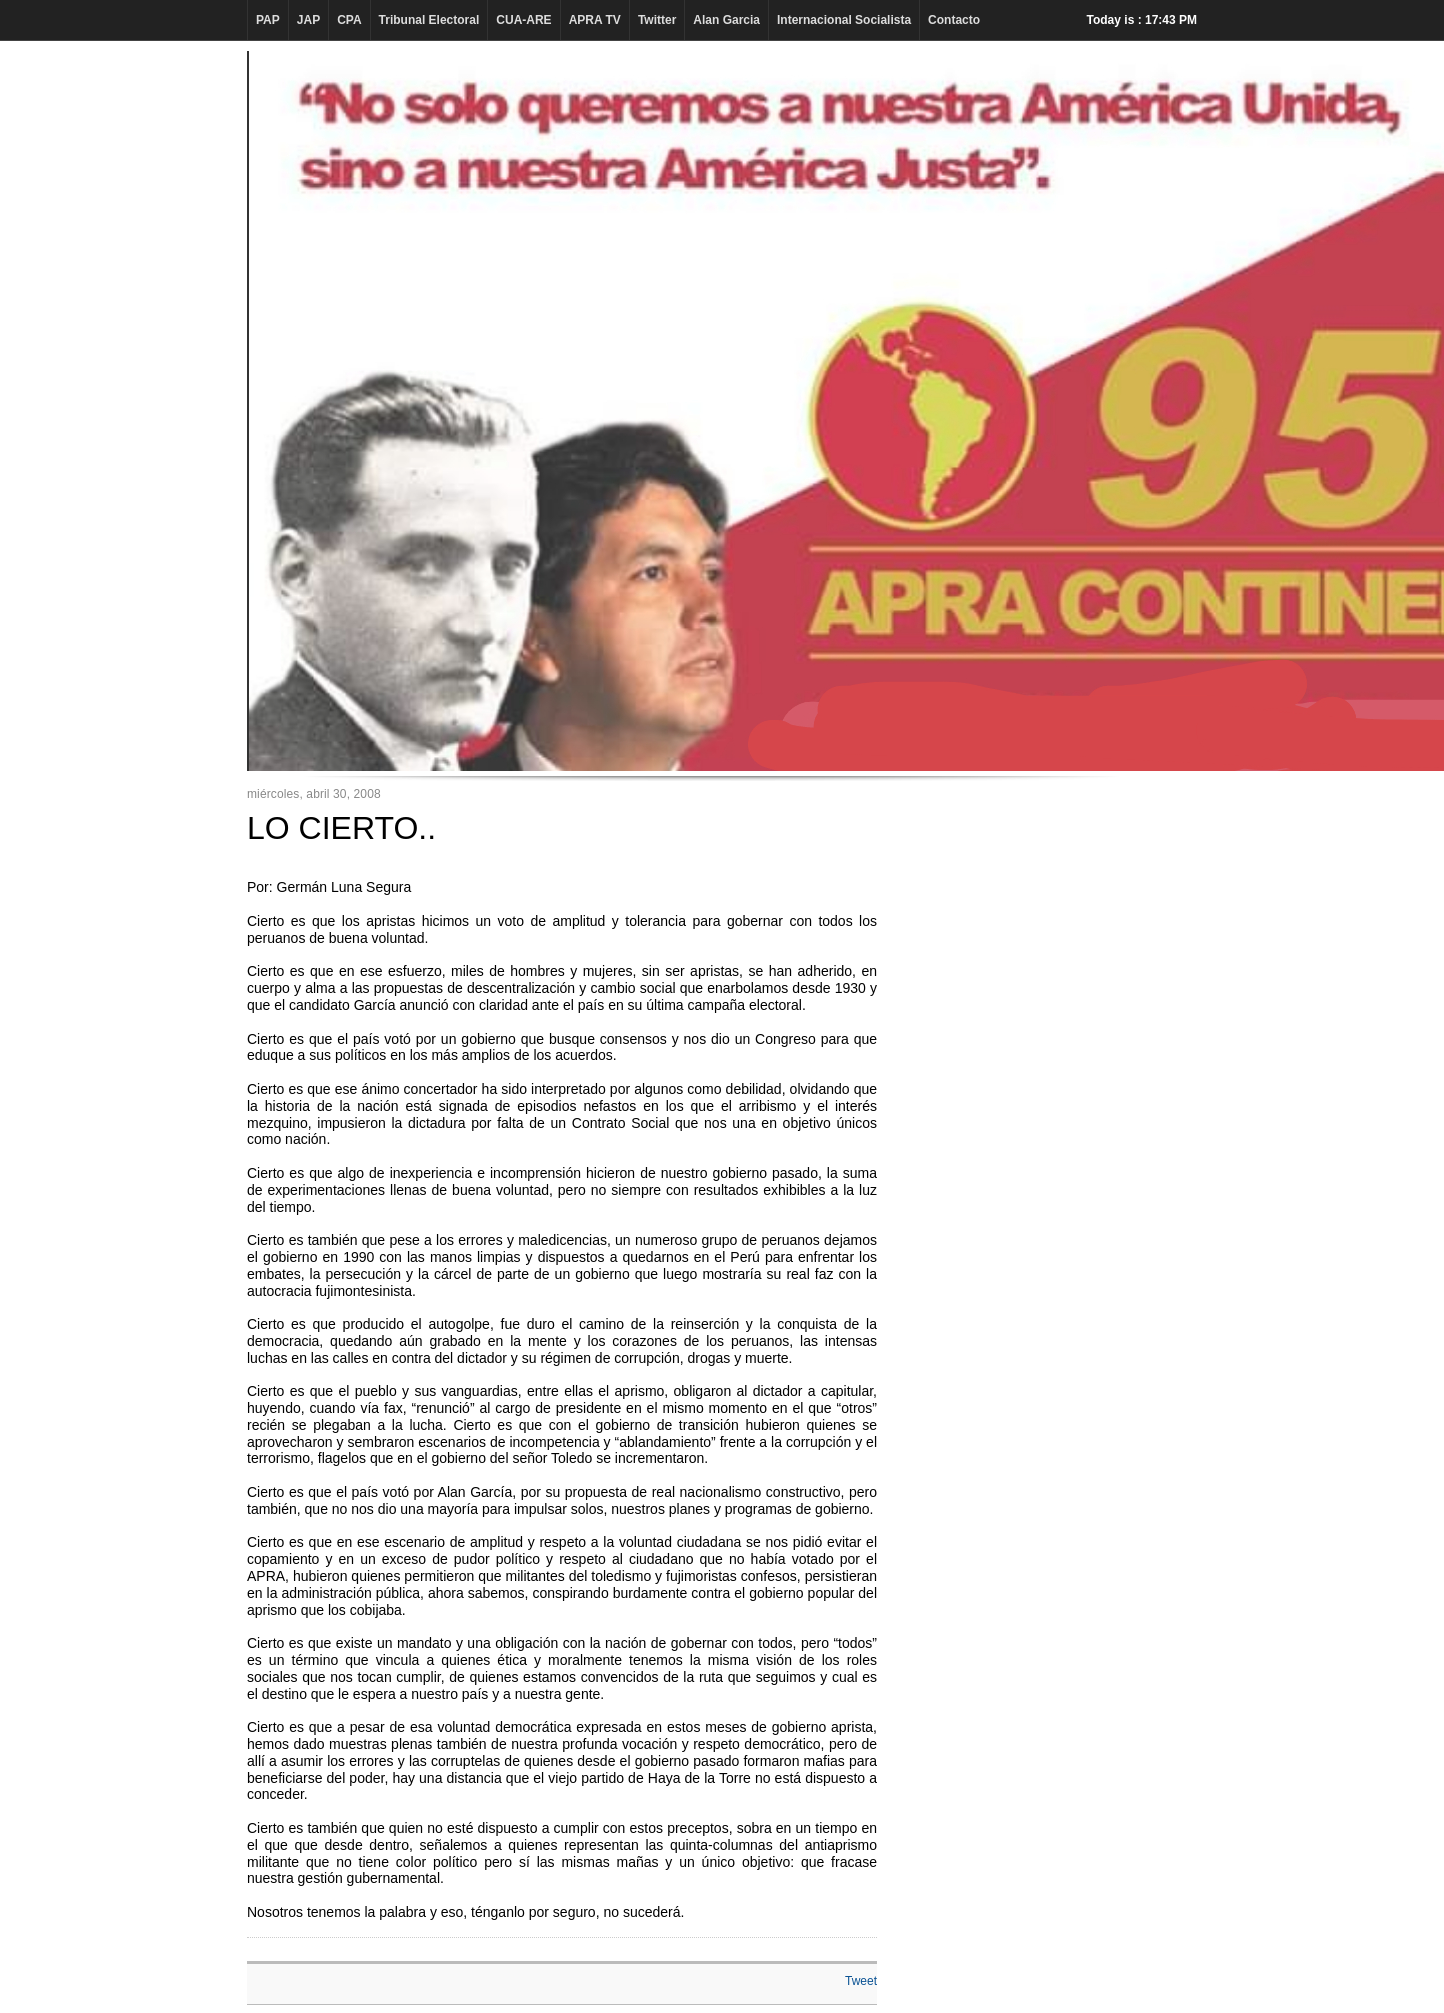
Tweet (861, 1981)
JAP (308, 20)
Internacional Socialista (844, 20)
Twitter (657, 20)
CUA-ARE (523, 20)
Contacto (954, 20)
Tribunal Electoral (429, 20)
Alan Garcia (726, 20)
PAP (268, 20)
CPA (349, 20)
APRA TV (595, 20)
